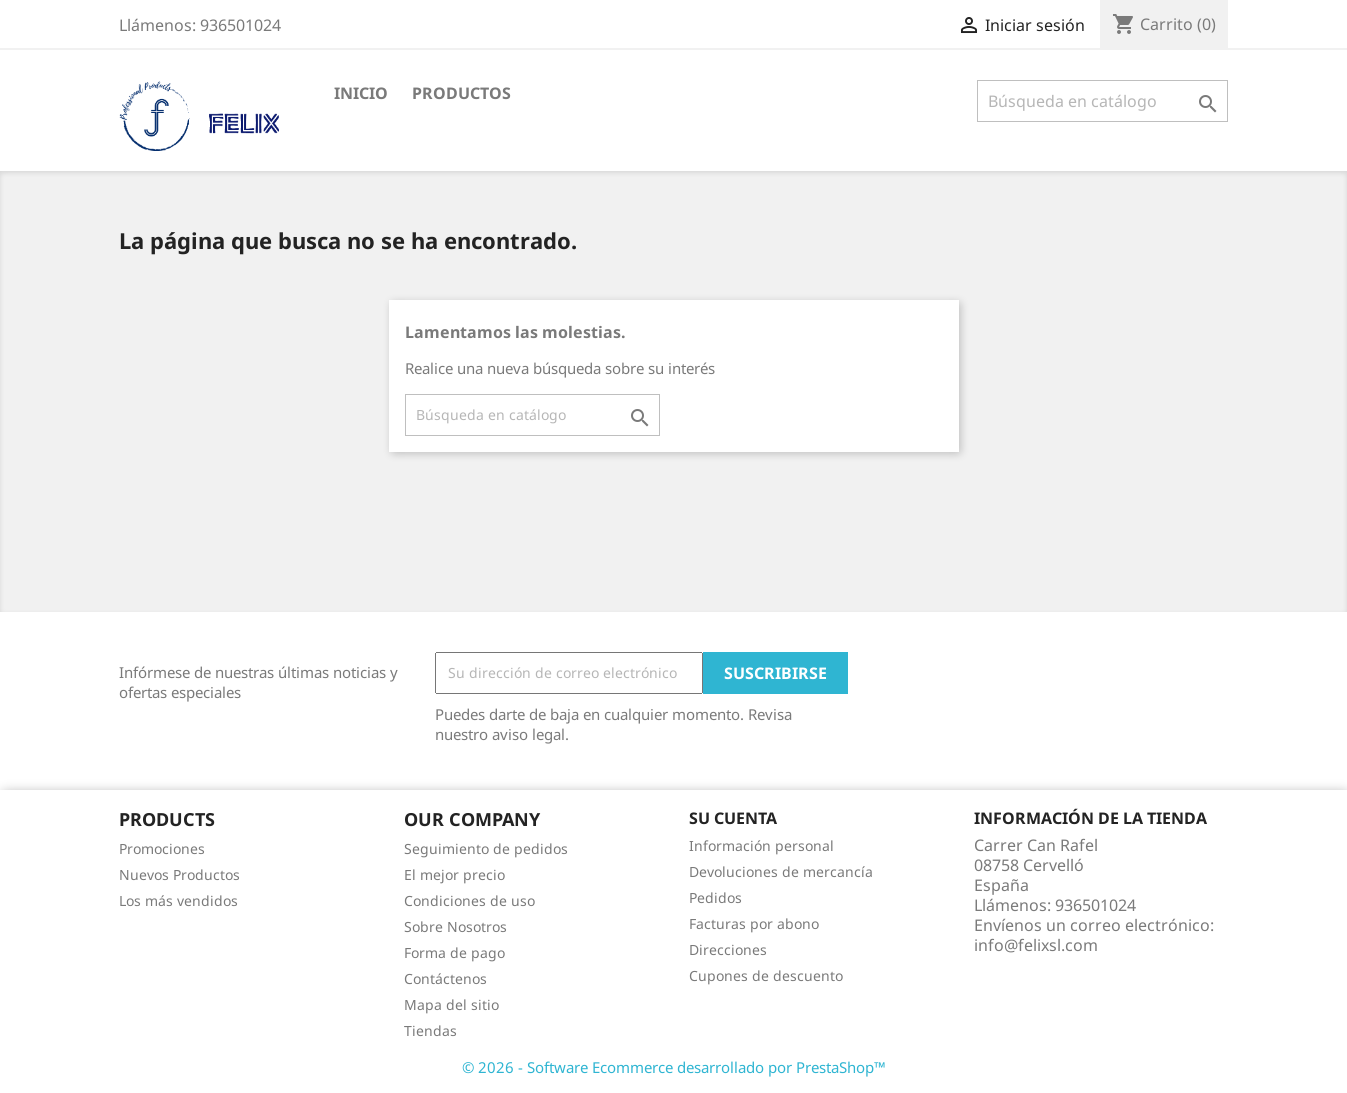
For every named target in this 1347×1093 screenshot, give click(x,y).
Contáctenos (445, 978)
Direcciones (728, 949)
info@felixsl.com (1036, 945)
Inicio (361, 93)
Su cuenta (733, 818)
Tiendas (430, 1030)
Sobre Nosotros (455, 926)
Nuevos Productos (179, 874)
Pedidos (715, 897)
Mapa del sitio (451, 1004)
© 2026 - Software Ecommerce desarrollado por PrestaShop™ (674, 1067)
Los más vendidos (178, 900)
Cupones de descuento (766, 975)
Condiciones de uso (469, 900)
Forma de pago (454, 952)
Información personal (761, 845)
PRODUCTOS (461, 93)
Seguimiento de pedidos (486, 848)
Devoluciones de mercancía (781, 871)
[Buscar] (1102, 101)
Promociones (162, 848)
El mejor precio (454, 874)
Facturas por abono (754, 923)
